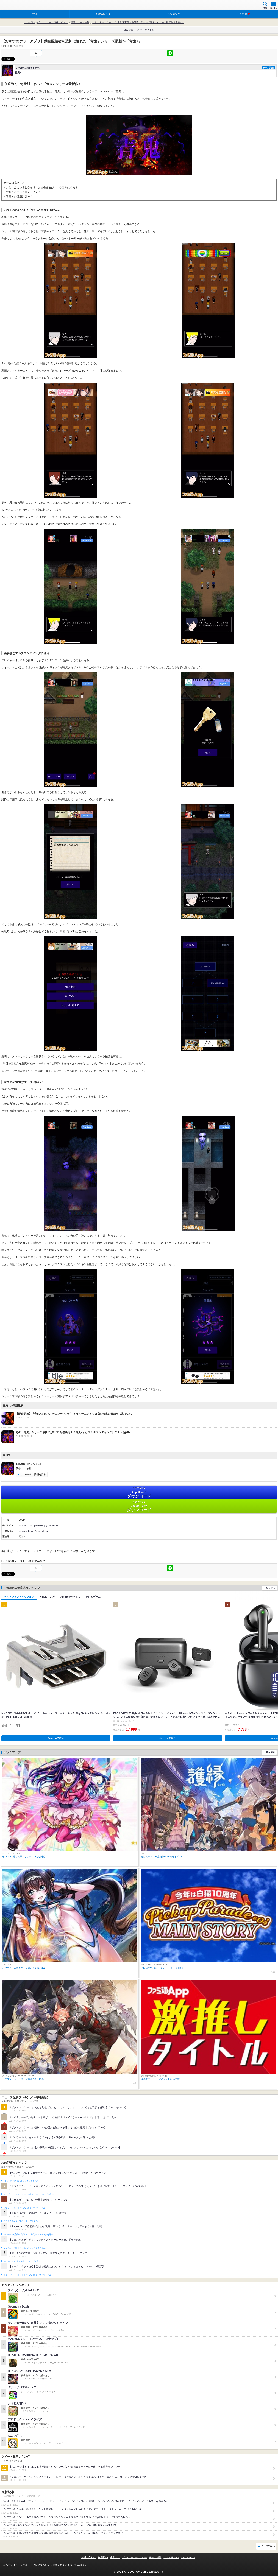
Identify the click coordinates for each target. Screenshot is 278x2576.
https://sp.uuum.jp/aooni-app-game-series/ (39, 1525)
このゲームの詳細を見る (33, 1474)
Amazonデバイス (70, 1596)
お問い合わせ (88, 2557)
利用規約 (103, 2557)
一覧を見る (269, 1588)
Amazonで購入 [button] (56, 1738)
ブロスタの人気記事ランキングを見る (21, 2221)
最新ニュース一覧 (80, 22)
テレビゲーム (93, 1596)
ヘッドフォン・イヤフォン (19, 1596)
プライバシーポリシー (134, 2557)
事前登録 (129, 30)
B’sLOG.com (188, 2557)
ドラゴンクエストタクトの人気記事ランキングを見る (28, 2275)
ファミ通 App (13, 5)
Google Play (139, 1506)
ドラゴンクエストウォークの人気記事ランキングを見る (29, 2194)
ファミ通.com (171, 2557)
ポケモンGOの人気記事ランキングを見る (22, 2261)
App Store (139, 1492)
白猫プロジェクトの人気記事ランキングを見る (25, 2208)
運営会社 (115, 2557)
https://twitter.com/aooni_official (33, 1531)
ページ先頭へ (268, 2546)
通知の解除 (155, 2557)
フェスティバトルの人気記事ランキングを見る (25, 2248)
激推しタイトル (145, 30)
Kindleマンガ (47, 1596)
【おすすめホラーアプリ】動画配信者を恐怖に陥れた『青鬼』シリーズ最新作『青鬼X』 (138, 22)
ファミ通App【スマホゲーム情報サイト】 (46, 22)
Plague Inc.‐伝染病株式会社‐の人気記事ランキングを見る (28, 2234)
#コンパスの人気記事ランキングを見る (21, 2181)
